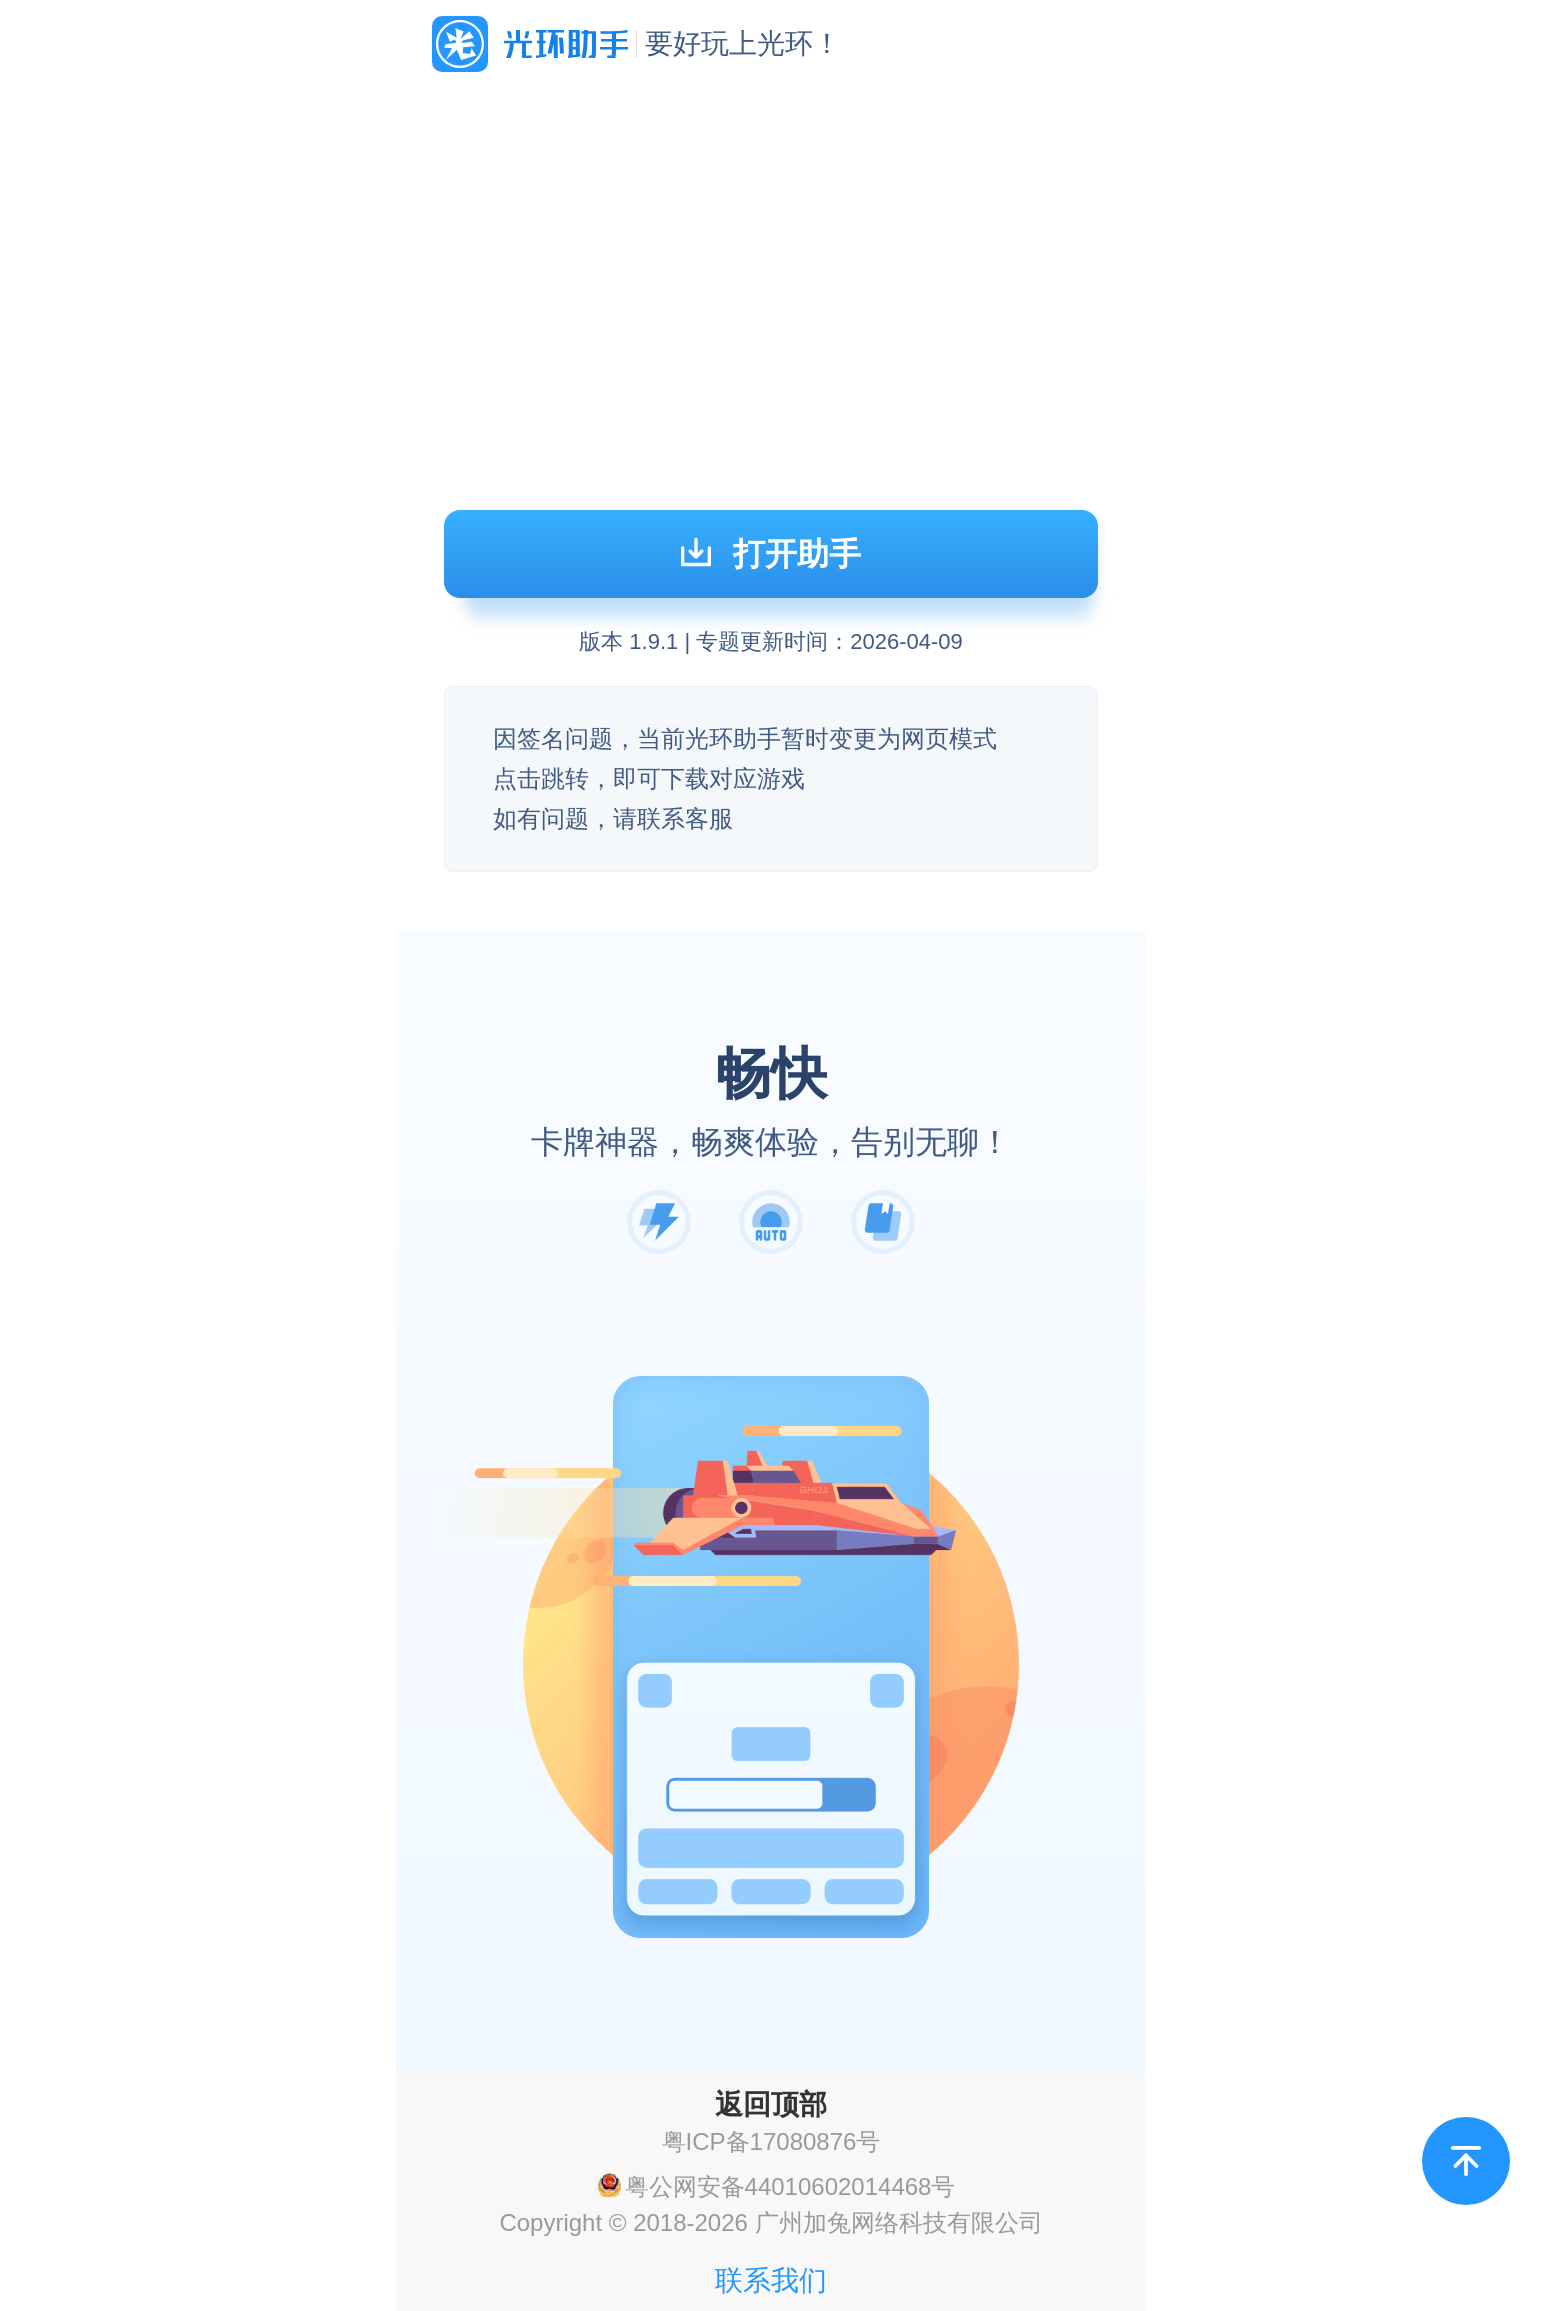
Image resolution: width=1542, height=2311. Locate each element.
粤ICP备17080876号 (771, 2141)
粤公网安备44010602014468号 (790, 2187)
